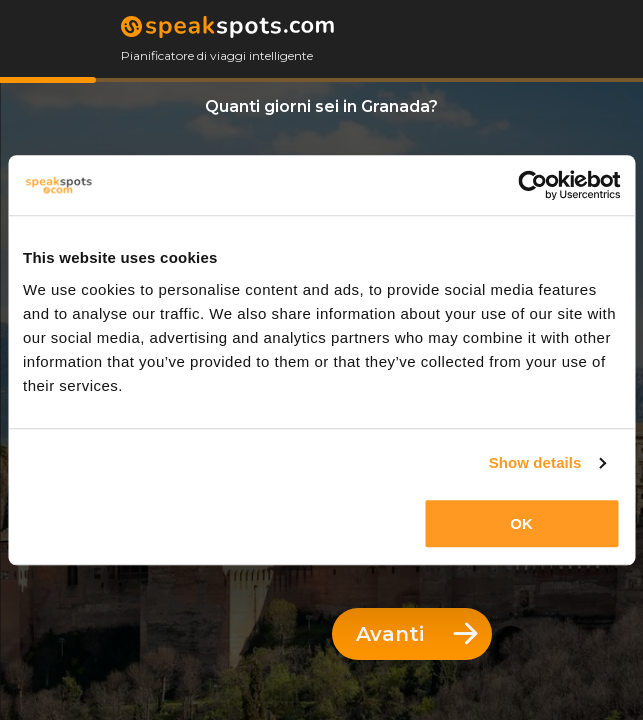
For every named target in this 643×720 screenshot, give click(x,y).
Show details (535, 462)
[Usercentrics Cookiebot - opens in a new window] (532, 185)
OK (521, 523)
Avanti (417, 634)
